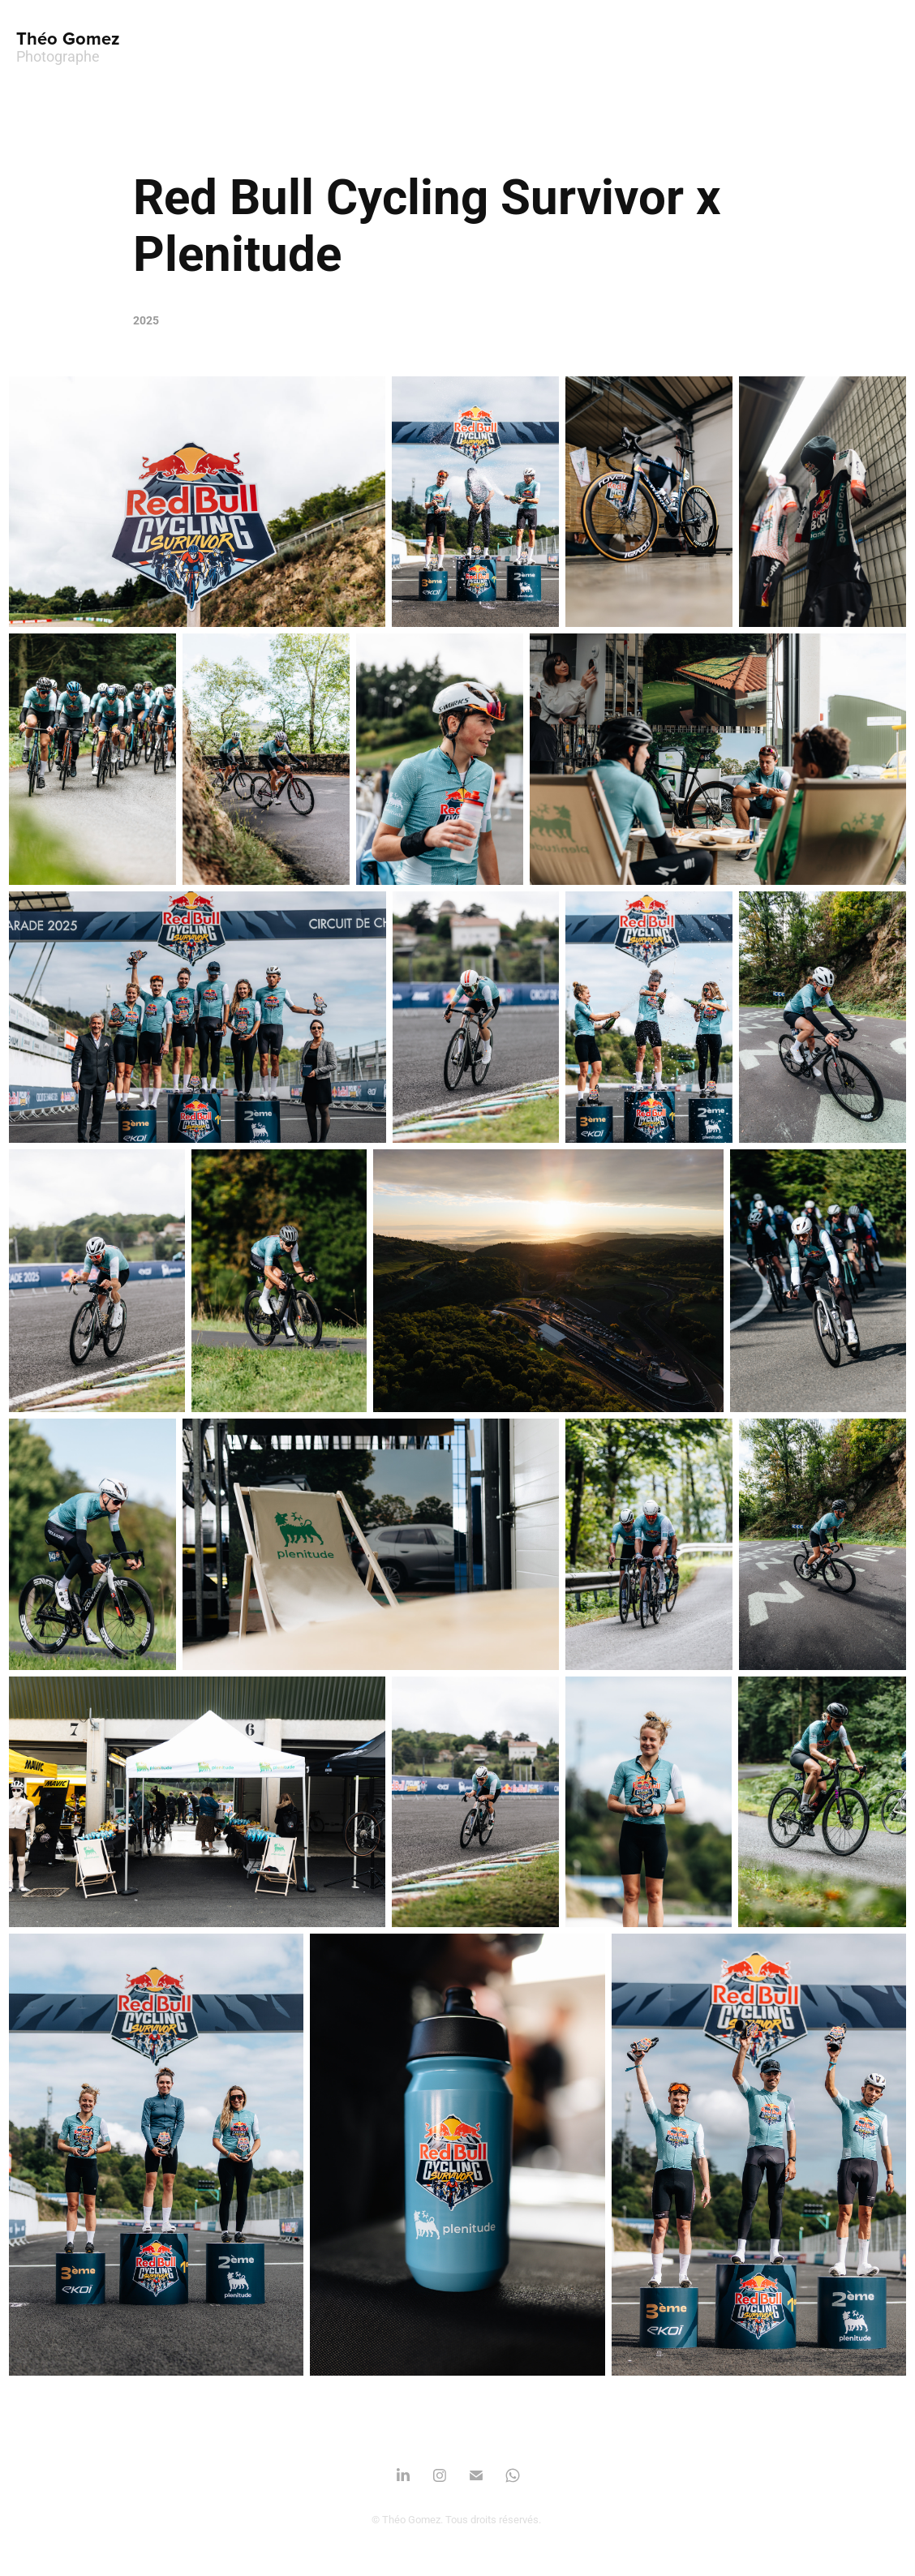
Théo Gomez (68, 38)
